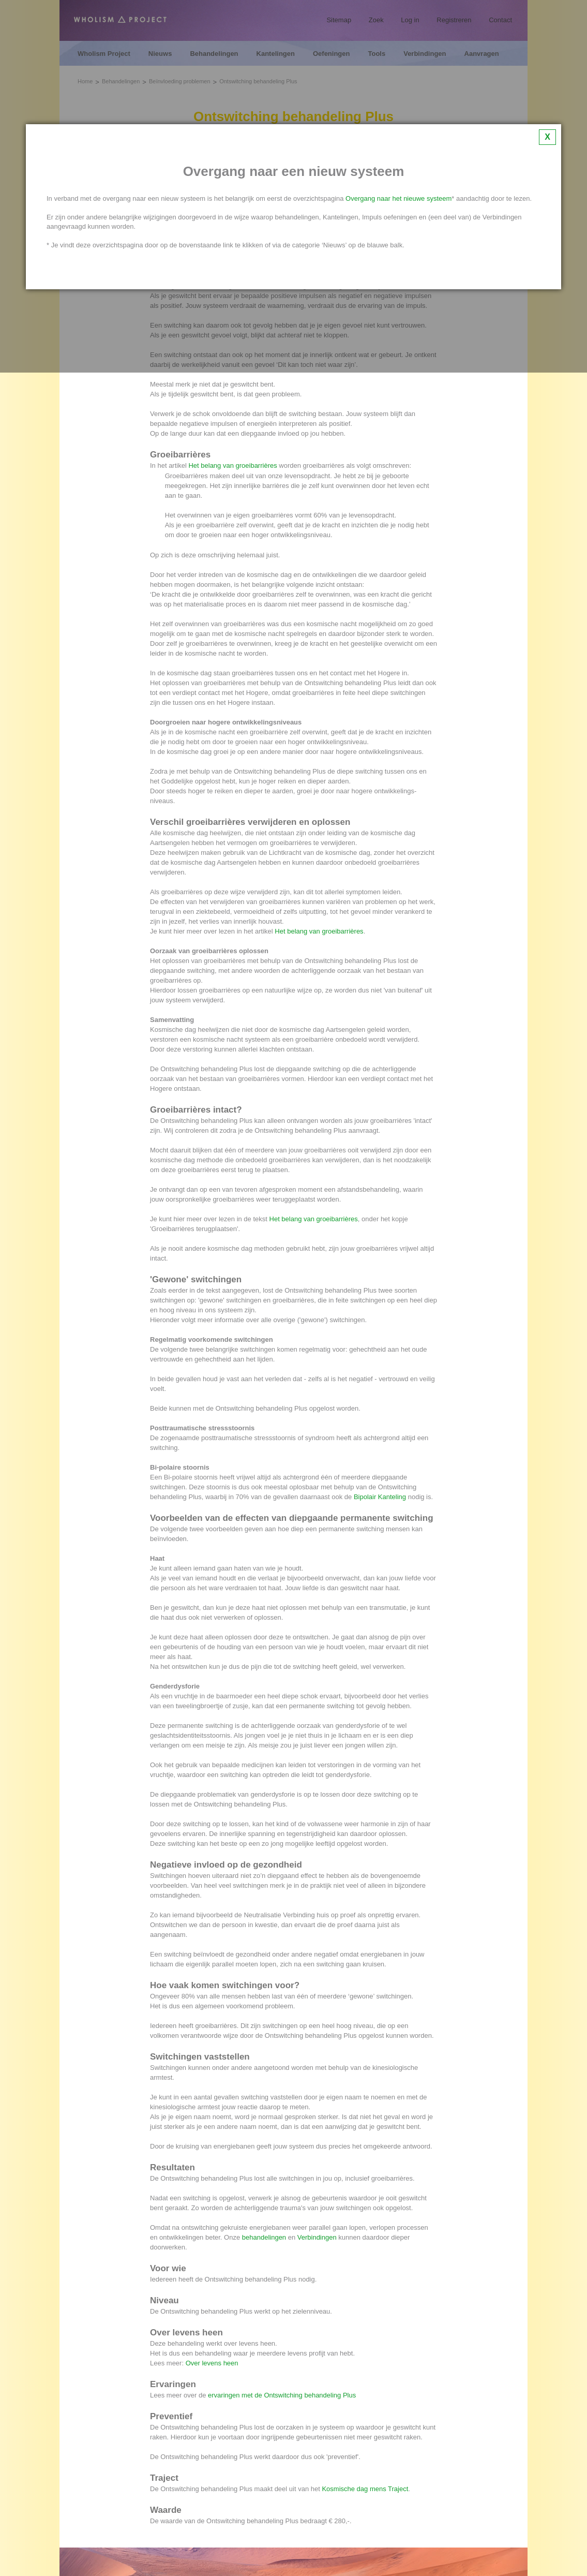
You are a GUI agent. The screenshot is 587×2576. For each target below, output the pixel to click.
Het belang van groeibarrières (232, 465)
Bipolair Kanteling (380, 1497)
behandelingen (264, 2237)
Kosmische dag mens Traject (365, 2489)
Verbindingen (317, 2237)
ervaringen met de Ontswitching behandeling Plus (282, 2395)
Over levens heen (212, 2363)
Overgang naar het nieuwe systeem (398, 198)
